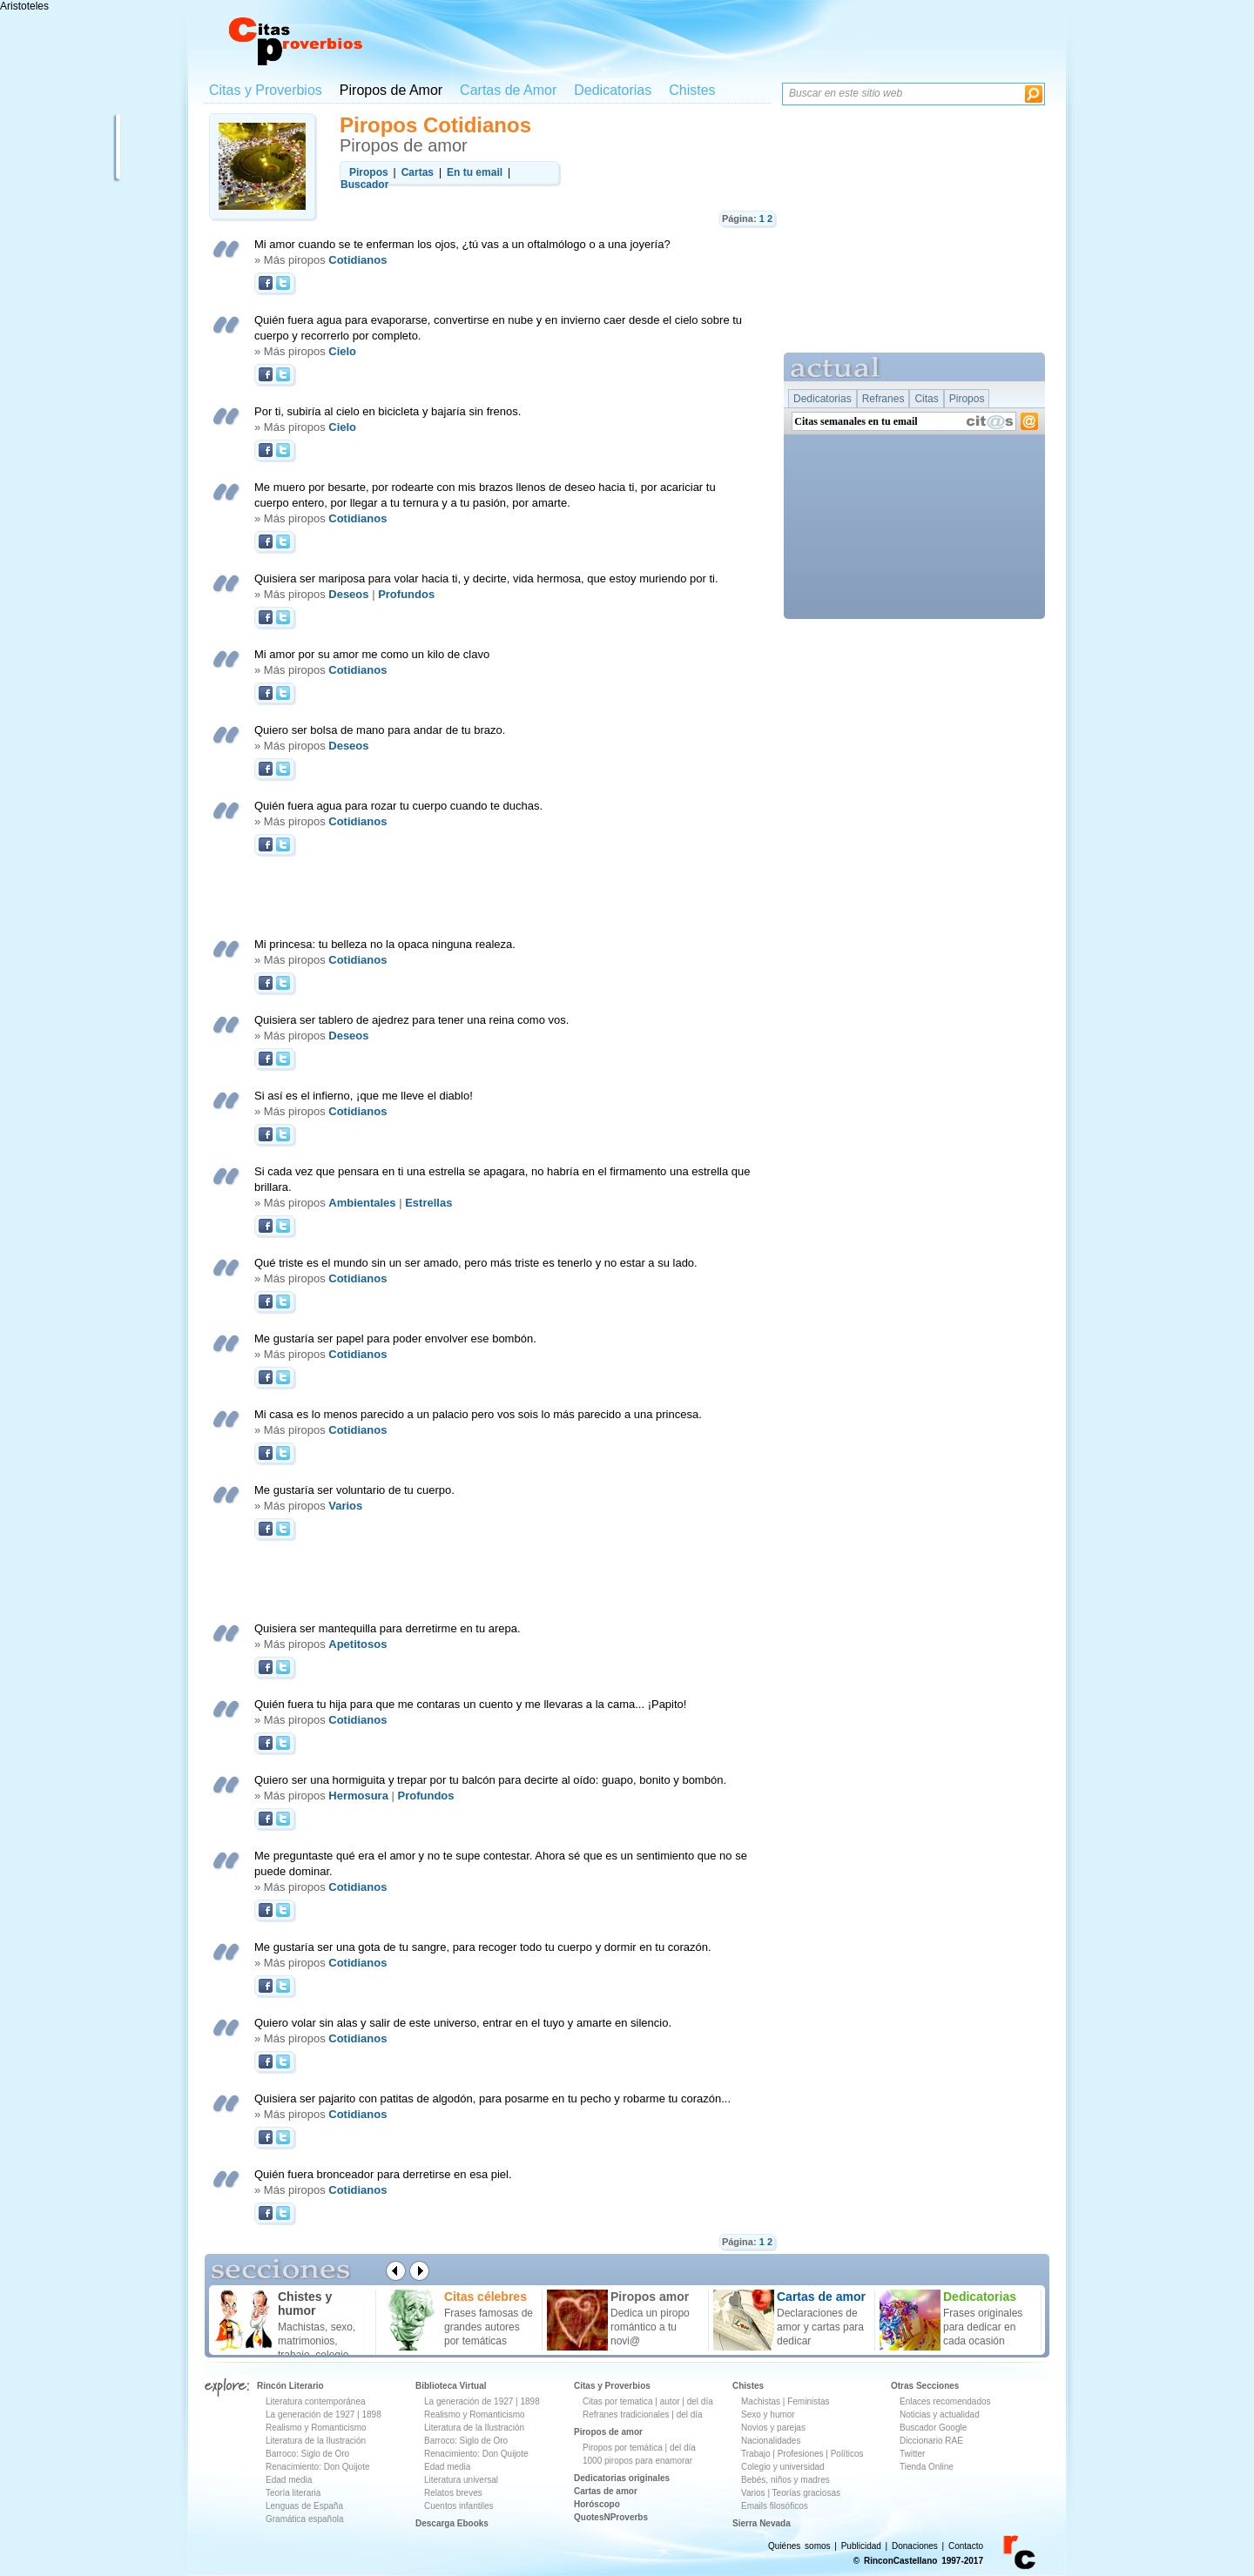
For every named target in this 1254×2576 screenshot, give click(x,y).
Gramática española (305, 2519)
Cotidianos (357, 259)
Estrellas (428, 1202)
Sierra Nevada (761, 2523)
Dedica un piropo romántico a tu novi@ (650, 2327)
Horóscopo (597, 2504)
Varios (345, 1505)
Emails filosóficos (774, 2506)
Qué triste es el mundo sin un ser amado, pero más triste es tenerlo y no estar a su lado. (476, 1262)
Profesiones (802, 2453)
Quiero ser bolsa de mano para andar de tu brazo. (379, 729)
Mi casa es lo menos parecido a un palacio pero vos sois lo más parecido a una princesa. (478, 1414)
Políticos (846, 2453)
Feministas (808, 2401)
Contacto (965, 2546)
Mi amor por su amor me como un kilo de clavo (371, 654)
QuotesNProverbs (611, 2517)
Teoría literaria (293, 2493)
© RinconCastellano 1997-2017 (918, 2561)
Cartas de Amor (508, 90)
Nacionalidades (770, 2440)
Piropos (967, 399)
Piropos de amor (608, 2432)
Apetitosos (357, 1644)
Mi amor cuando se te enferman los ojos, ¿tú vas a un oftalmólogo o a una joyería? (462, 244)
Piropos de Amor (391, 90)
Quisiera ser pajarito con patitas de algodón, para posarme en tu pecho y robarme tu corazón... (492, 2098)
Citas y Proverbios (265, 90)
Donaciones (915, 2546)
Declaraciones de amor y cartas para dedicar (820, 2327)
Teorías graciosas (806, 2493)
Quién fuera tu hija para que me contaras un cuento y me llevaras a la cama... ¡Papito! (470, 1704)
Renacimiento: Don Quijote (318, 2467)
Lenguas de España (304, 2506)
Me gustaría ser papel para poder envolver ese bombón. (395, 1338)
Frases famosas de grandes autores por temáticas (488, 2327)
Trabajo (756, 2453)
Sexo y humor (768, 2414)
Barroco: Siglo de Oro (307, 2453)
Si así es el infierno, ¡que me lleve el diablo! (363, 1095)
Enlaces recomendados (945, 2401)
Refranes (883, 399)
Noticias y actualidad (940, 2414)
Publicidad (861, 2546)
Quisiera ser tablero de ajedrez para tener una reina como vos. (411, 1019)
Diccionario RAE (931, 2440)
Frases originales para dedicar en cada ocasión (982, 2327)
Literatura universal (461, 2480)
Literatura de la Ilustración (316, 2440)
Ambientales (361, 1202)
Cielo (342, 351)
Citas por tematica (618, 2401)
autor (670, 2401)
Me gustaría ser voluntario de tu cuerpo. (354, 1490)
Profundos (406, 594)
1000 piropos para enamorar (637, 2460)
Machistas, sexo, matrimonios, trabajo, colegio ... (319, 2341)
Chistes (692, 90)
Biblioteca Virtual (451, 2386)
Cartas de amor (605, 2491)
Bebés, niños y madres (785, 2480)
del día (700, 2401)
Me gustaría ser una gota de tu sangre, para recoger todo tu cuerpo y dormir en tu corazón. (482, 1947)
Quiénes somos (799, 2546)
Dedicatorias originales (622, 2478)
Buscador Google (933, 2427)
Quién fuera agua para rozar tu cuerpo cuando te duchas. (398, 805)
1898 (371, 2414)
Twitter (912, 2453)
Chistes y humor (305, 2303)
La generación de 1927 (310, 2414)
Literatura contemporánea (316, 2401)
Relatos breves (453, 2493)
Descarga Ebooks (452, 2523)
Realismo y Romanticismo (316, 2427)
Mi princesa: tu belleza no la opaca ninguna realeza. (385, 944)
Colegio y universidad (783, 2467)
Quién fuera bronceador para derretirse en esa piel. (383, 2174)
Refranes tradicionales (626, 2414)
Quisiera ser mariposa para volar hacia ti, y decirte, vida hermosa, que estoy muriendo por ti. (486, 578)
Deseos (348, 594)
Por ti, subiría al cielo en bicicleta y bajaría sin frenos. (387, 411)
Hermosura (358, 1795)
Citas (926, 399)
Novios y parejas (773, 2427)
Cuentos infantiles (459, 2506)
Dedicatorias (612, 90)
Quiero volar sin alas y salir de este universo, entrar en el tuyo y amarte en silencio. (462, 2022)
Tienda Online (927, 2467)
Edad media (289, 2480)
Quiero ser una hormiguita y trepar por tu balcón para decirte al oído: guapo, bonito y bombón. (490, 1779)
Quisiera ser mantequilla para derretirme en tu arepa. (387, 1628)
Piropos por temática (623, 2447)
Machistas (760, 2401)
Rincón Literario (290, 2386)
